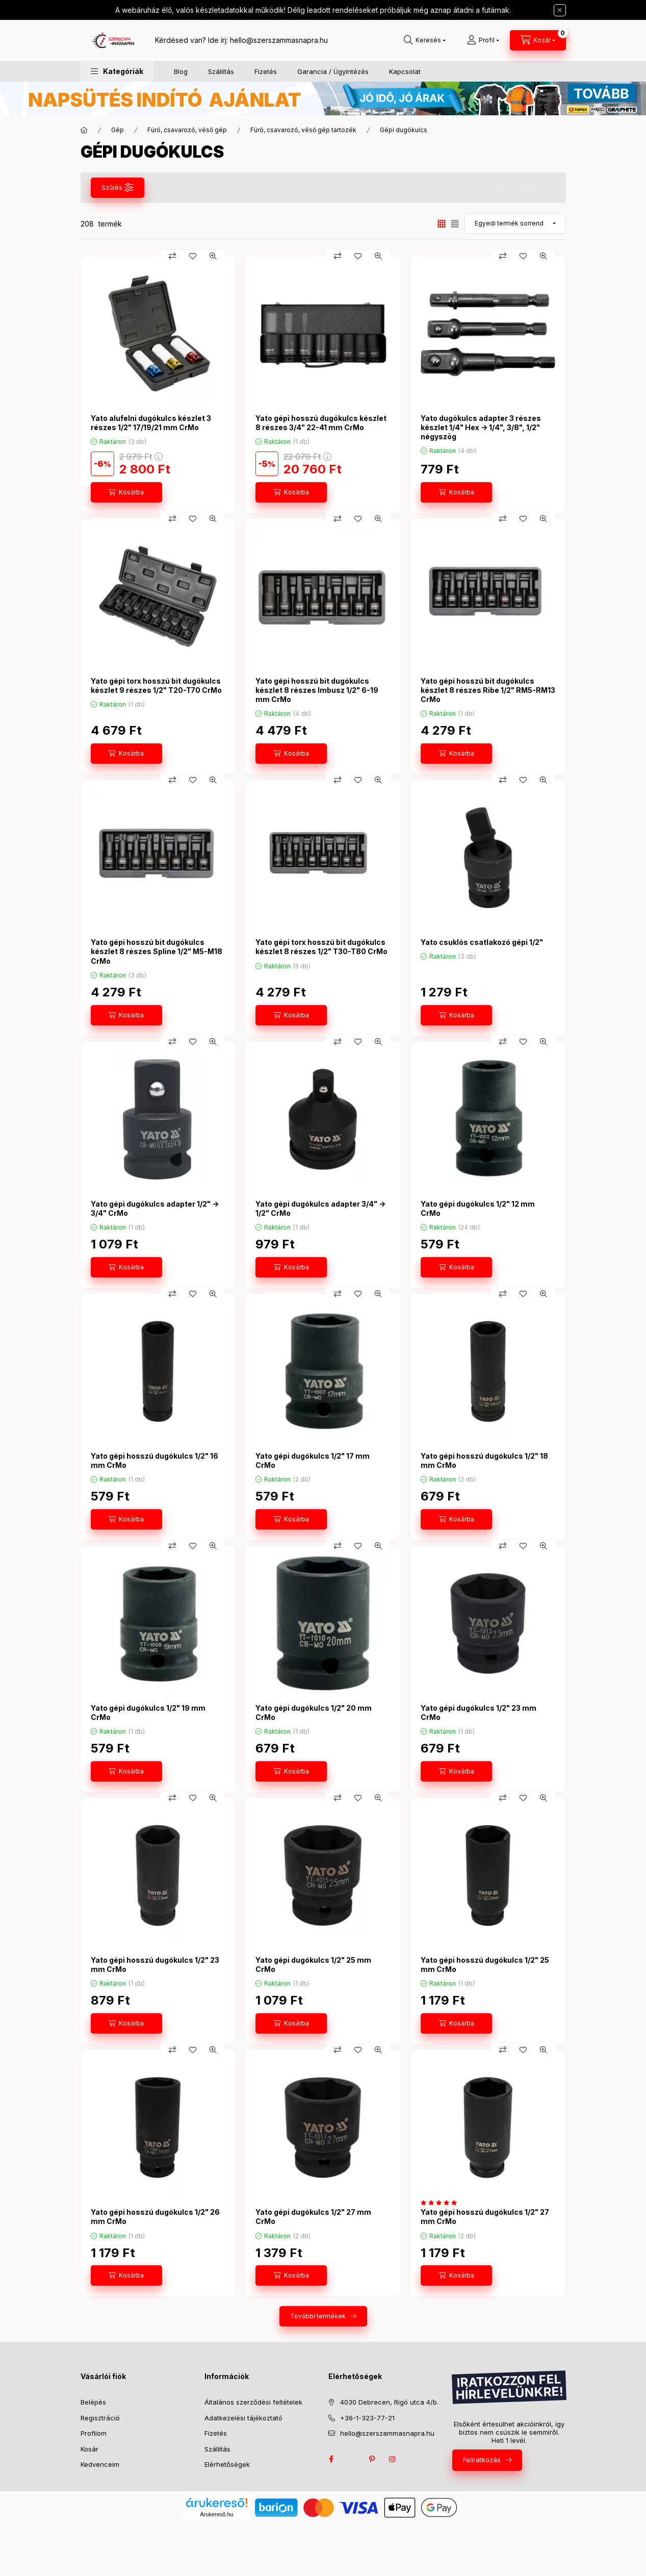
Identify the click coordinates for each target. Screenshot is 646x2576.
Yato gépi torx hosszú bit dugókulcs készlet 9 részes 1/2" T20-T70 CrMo (156, 685)
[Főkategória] (84, 130)
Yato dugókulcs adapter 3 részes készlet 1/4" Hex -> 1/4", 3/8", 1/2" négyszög (481, 427)
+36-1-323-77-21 (367, 2418)
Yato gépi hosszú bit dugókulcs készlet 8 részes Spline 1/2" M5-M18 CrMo (156, 951)
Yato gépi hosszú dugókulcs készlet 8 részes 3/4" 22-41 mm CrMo (320, 423)
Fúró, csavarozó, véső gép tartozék (303, 130)
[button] (117, 71)
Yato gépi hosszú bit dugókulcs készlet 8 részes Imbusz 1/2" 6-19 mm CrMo (316, 690)
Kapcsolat (405, 71)
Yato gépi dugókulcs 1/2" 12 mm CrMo (478, 1208)
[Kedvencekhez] (193, 256)
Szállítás (221, 71)
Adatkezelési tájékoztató (243, 2418)
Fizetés (265, 71)
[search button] (424, 40)
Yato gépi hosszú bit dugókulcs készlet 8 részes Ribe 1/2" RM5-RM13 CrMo (488, 690)
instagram (392, 2459)
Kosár (89, 2449)
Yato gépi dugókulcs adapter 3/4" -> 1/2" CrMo (320, 1208)
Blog (181, 71)
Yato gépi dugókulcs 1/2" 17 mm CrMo (312, 1460)
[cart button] (538, 40)
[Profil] (483, 40)
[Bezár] (560, 10)
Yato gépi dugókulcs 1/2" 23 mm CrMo (478, 1712)
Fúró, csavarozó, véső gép (187, 130)
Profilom (94, 2433)
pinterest (372, 2459)
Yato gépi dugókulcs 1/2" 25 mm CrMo (313, 1964)
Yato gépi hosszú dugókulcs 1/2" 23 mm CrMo (155, 1964)
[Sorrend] (515, 223)
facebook (331, 2459)
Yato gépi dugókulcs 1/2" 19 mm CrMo (148, 1712)
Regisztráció (100, 2418)
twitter (352, 2459)
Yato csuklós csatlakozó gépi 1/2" (482, 942)
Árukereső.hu (216, 2514)
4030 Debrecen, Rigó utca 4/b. (389, 2402)
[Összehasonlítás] (172, 256)
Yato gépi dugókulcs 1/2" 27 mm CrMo (313, 2216)
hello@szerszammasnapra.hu (279, 40)
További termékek (318, 2316)
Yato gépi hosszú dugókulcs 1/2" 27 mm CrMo (485, 2216)
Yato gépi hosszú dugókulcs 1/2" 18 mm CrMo (484, 1460)
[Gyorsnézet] (213, 256)
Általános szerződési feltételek (253, 2402)
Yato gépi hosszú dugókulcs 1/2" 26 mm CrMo (155, 2216)
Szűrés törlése (512, 187)
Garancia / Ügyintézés (333, 71)
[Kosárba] (126, 492)
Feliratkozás (482, 2460)
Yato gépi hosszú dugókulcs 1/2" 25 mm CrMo (485, 1964)
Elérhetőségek (227, 2464)
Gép (117, 130)
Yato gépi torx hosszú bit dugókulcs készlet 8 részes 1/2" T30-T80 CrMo (321, 947)
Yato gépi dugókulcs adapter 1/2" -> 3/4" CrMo (155, 1208)
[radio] (455, 224)
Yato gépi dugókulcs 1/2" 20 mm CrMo (313, 1712)
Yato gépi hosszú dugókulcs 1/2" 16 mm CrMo (154, 1460)
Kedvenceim (100, 2464)
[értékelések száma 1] (441, 2202)
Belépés (93, 2402)
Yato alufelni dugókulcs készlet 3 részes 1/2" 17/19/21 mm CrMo (151, 423)
